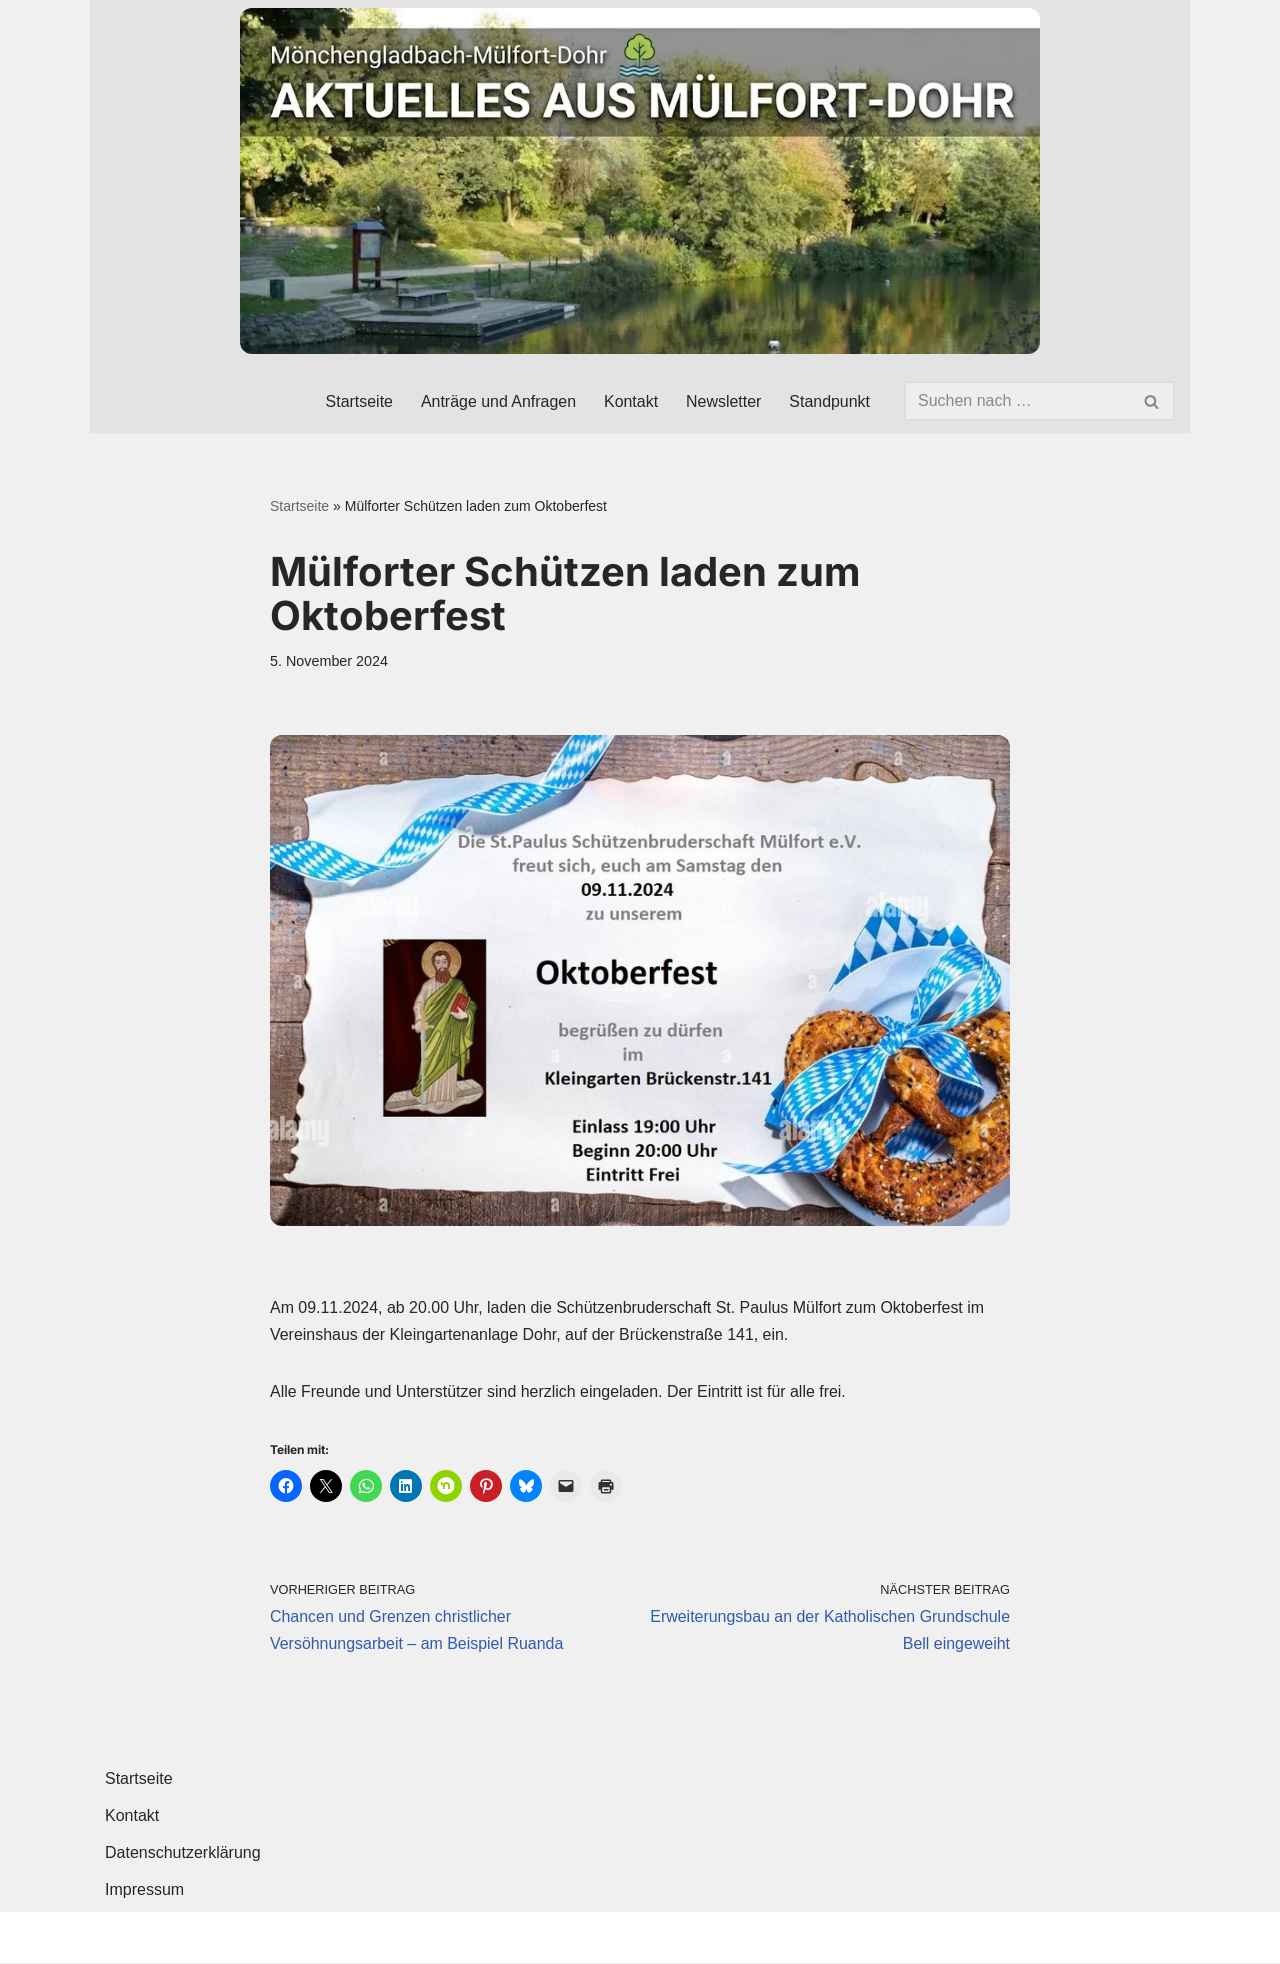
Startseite (358, 401)
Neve (123, 1938)
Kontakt (630, 401)
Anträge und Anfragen (498, 401)
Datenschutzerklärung (183, 1854)
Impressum (144, 1891)
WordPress (306, 1938)
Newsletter (723, 401)
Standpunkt (829, 401)
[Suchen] (1017, 401)
